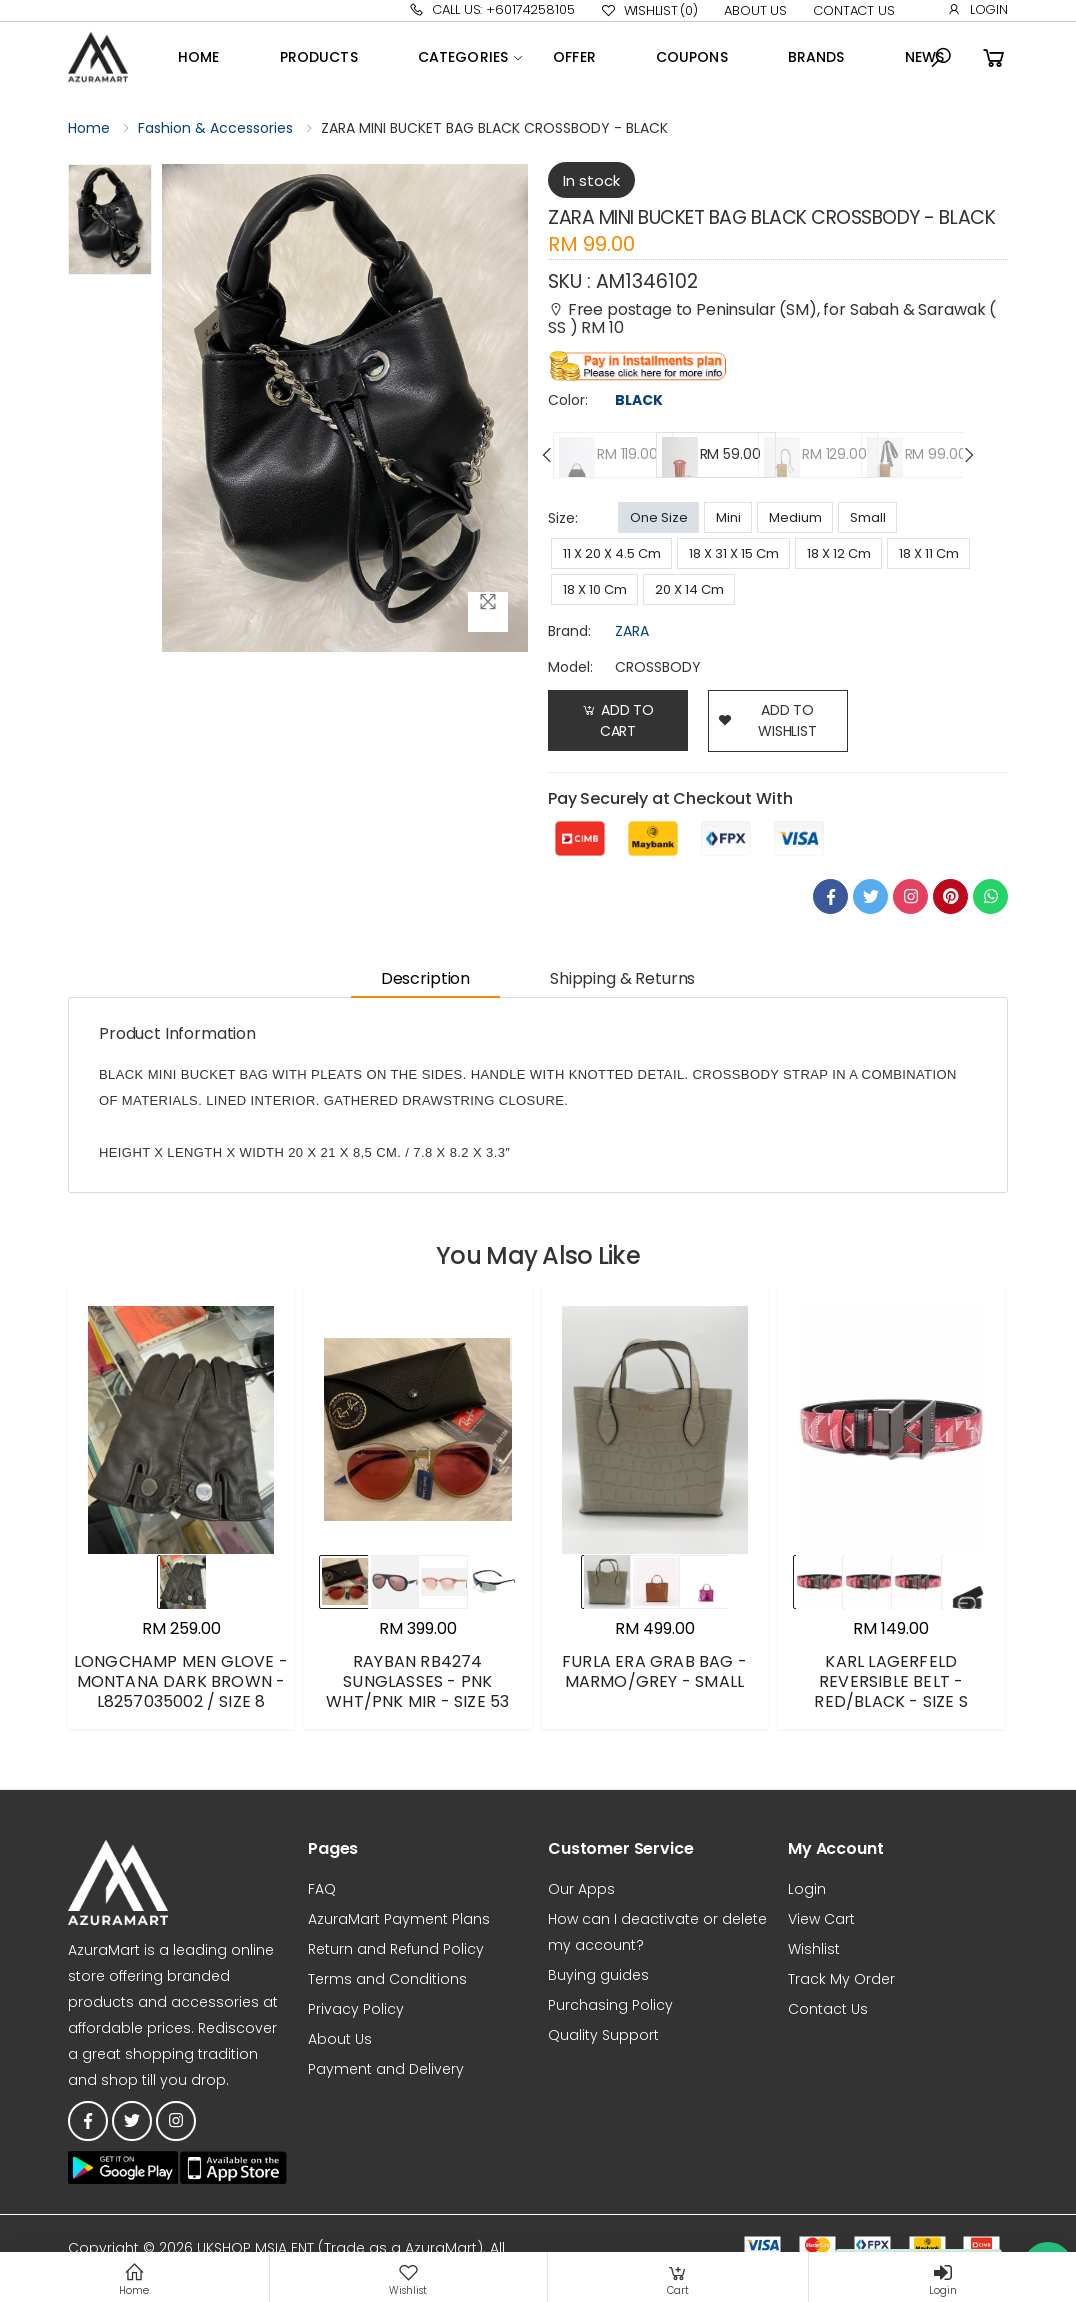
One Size (659, 517)
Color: (568, 400)
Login (977, 9)
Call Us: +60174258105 (491, 9)
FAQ (322, 1889)
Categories (463, 57)
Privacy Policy (356, 2009)
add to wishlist (767, 720)
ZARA (632, 631)
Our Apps (581, 1889)
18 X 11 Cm (929, 553)
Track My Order (841, 1979)
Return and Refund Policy (396, 1949)
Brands (816, 57)
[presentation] (548, 455)
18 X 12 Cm (839, 553)
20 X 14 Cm (689, 589)
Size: (563, 518)
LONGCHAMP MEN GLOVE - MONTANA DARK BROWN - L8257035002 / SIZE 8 (181, 1681)
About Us (755, 10)
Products (319, 57)
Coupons (692, 57)
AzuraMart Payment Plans (399, 1919)
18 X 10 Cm (595, 589)
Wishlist (649, 11)
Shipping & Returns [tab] (622, 978)
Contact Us (854, 10)
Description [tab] (425, 978)
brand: (569, 631)
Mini (728, 517)
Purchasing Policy (610, 2005)
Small (868, 517)
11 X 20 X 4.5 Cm (612, 553)
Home (199, 57)
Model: (570, 667)
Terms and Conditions (387, 1979)
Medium (795, 517)
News (925, 57)
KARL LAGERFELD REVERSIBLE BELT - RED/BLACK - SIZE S (891, 1681)
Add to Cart (618, 720)
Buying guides (598, 1975)
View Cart (821, 1919)
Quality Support (603, 2035)
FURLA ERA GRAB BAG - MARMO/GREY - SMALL (654, 1671)
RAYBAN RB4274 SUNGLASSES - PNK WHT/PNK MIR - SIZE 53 (417, 1681)
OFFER (574, 57)
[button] (941, 58)
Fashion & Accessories (215, 128)
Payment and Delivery (386, 2069)
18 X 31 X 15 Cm (734, 553)
